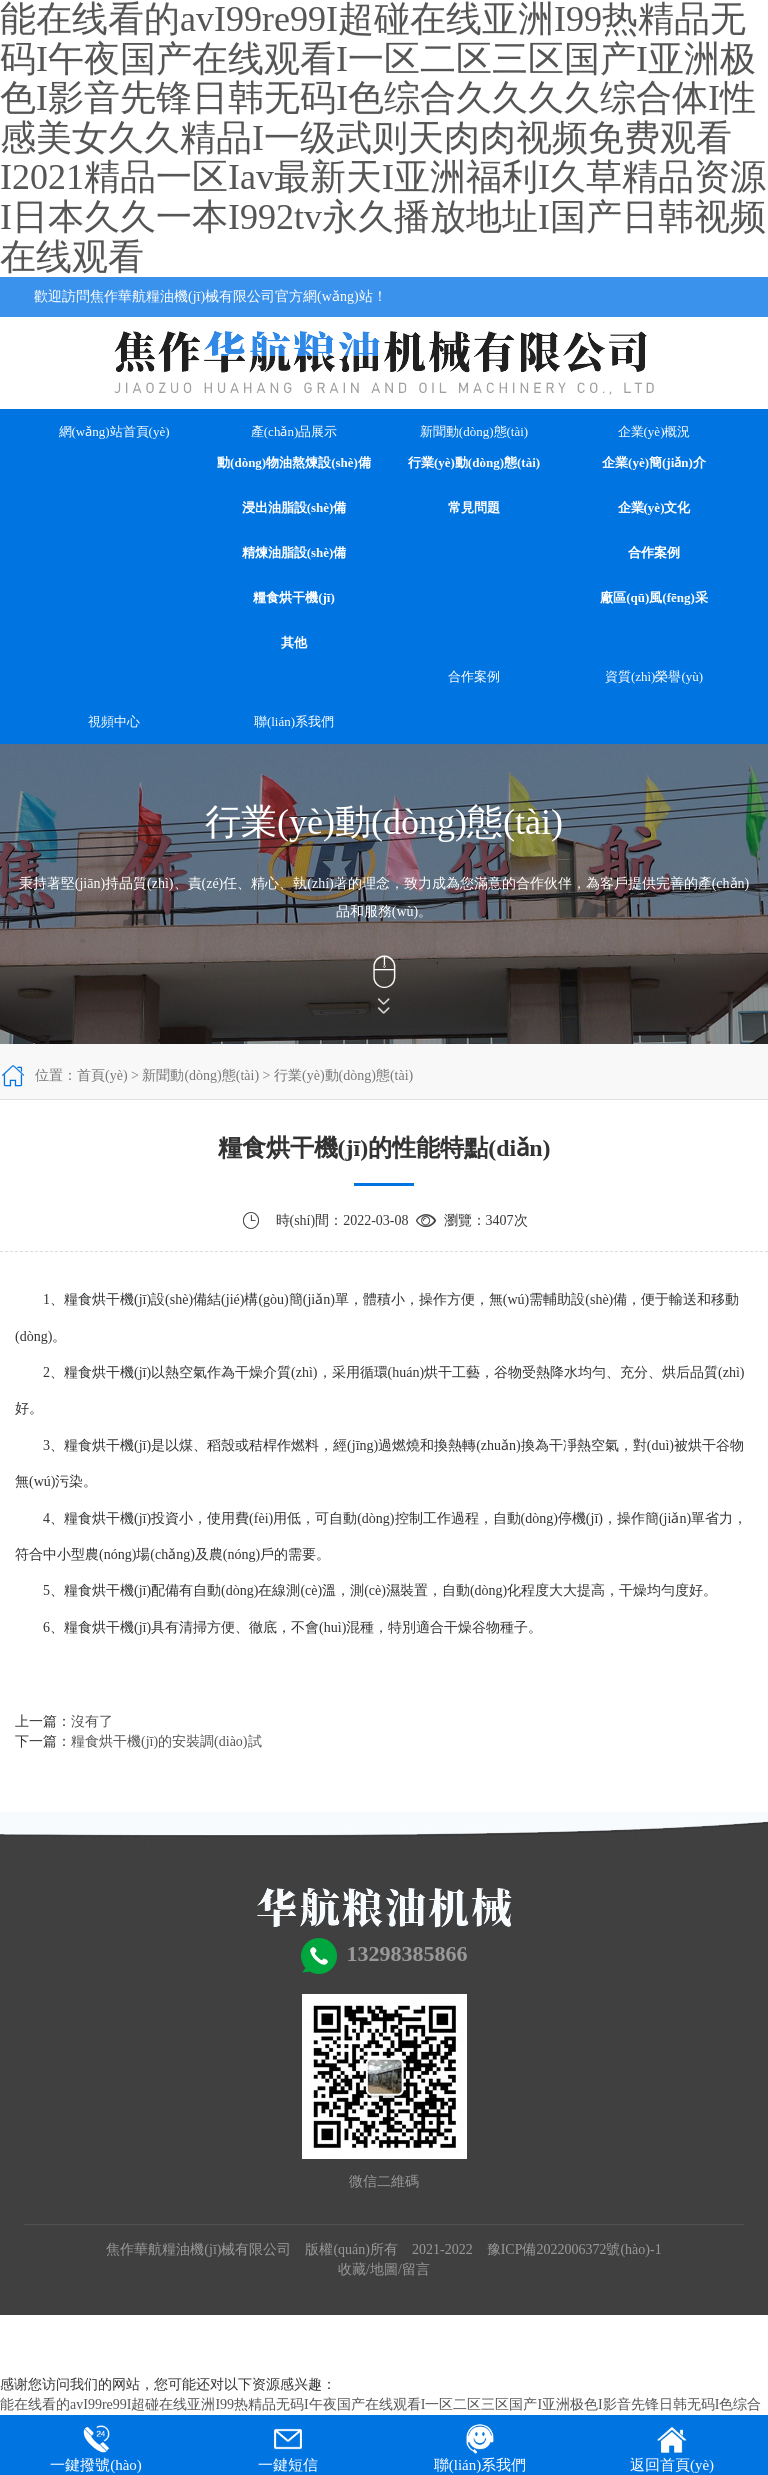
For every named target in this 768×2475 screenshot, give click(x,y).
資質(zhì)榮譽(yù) (654, 676)
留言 (416, 2269)
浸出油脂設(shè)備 (294, 507)
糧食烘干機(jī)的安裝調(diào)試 (166, 1741)
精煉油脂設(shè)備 (294, 552)
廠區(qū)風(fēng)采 (654, 597)
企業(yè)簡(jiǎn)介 (654, 462)
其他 (294, 642)
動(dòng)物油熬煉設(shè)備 (294, 462)
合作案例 (654, 552)
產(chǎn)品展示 (294, 431)
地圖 (384, 2269)
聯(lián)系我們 (294, 721)
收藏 (352, 2269)
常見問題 (474, 507)
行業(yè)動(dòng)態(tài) (474, 462)
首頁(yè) (102, 1075)
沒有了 (92, 1721)
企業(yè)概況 (654, 431)
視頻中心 (114, 721)
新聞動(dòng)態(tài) (474, 431)
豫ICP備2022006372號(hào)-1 (574, 2249)
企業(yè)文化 (654, 507)
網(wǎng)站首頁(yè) (114, 431)
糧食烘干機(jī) (294, 597)
